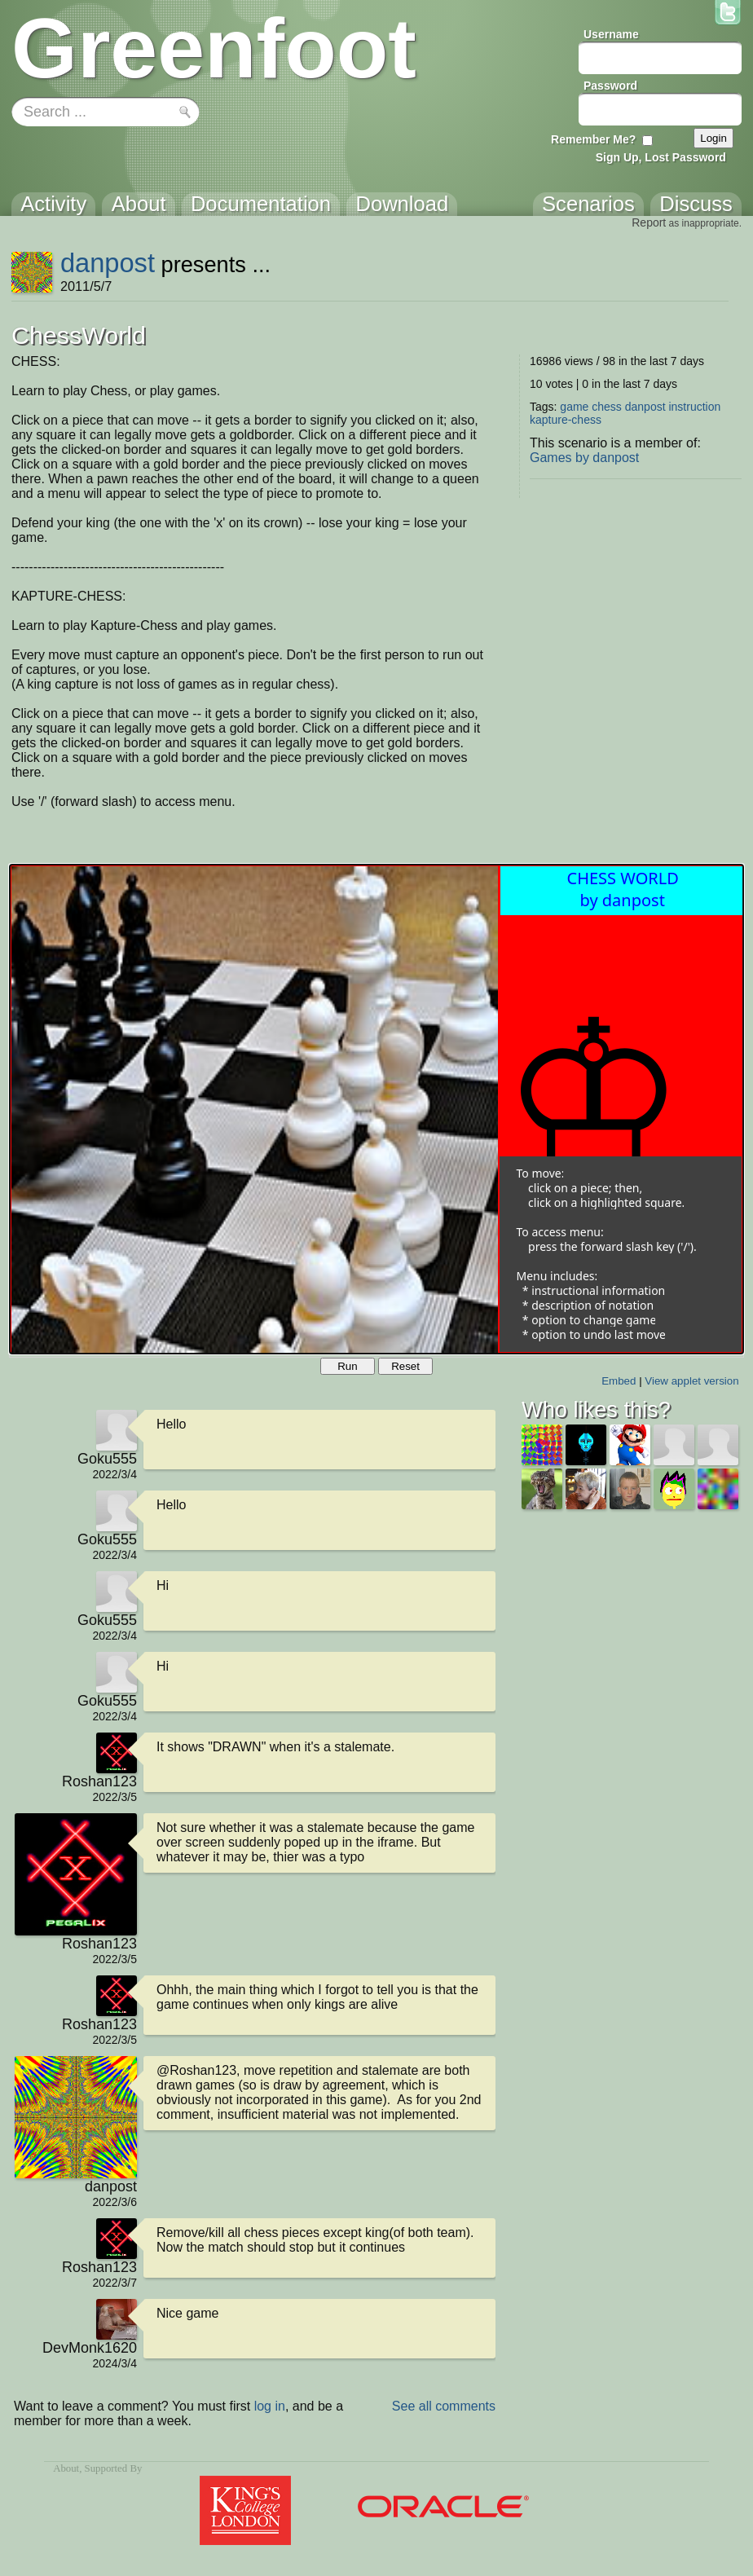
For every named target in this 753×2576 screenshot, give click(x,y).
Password (610, 85)
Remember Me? (593, 139)
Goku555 (107, 1459)
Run (347, 1366)
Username (611, 34)
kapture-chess (565, 419)
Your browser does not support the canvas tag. (376, 1109)
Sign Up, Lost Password (661, 157)
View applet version (691, 1381)
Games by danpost (584, 458)
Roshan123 (99, 1781)
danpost (107, 263)
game (574, 406)
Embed (618, 1381)
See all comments (443, 2406)
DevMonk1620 (89, 2348)
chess (607, 406)
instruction (694, 406)
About (66, 2468)
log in (269, 2406)
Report (649, 222)
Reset (405, 1366)
